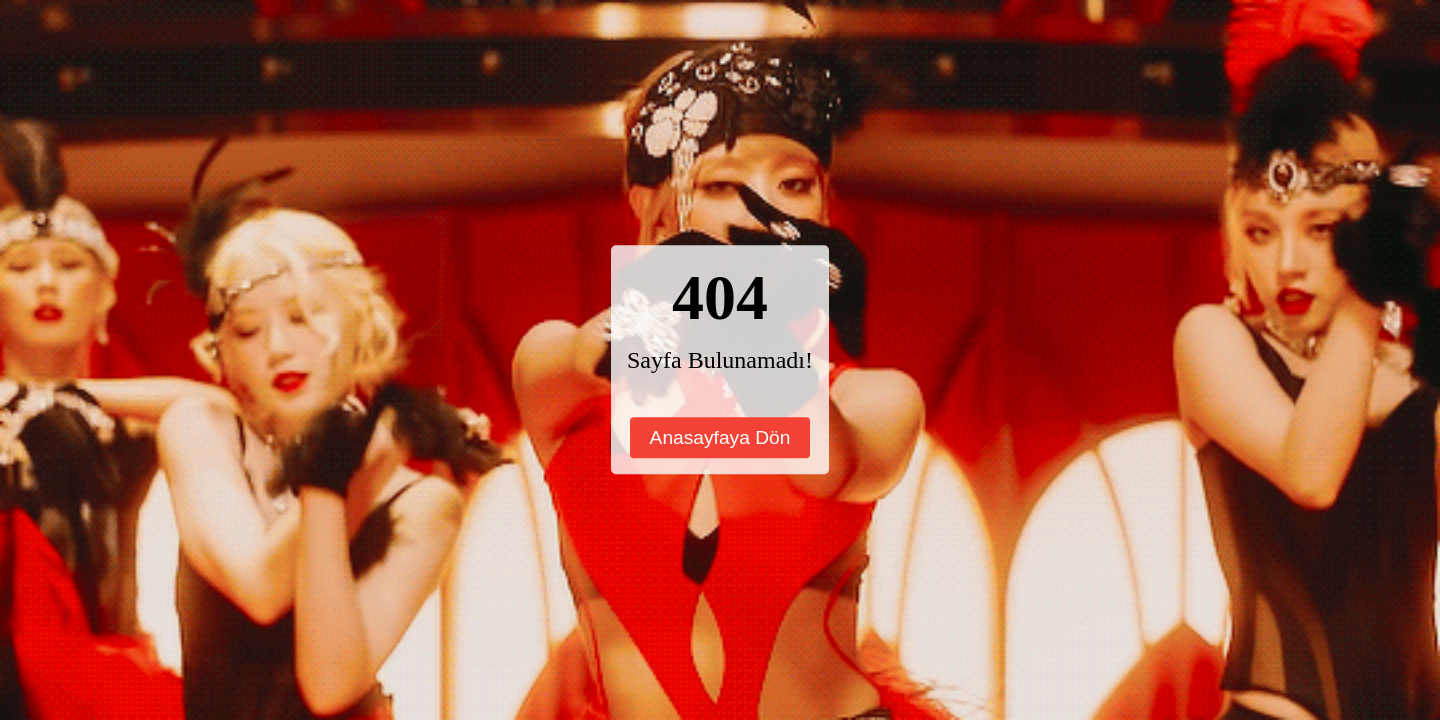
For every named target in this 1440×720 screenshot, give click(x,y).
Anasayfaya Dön (720, 437)
